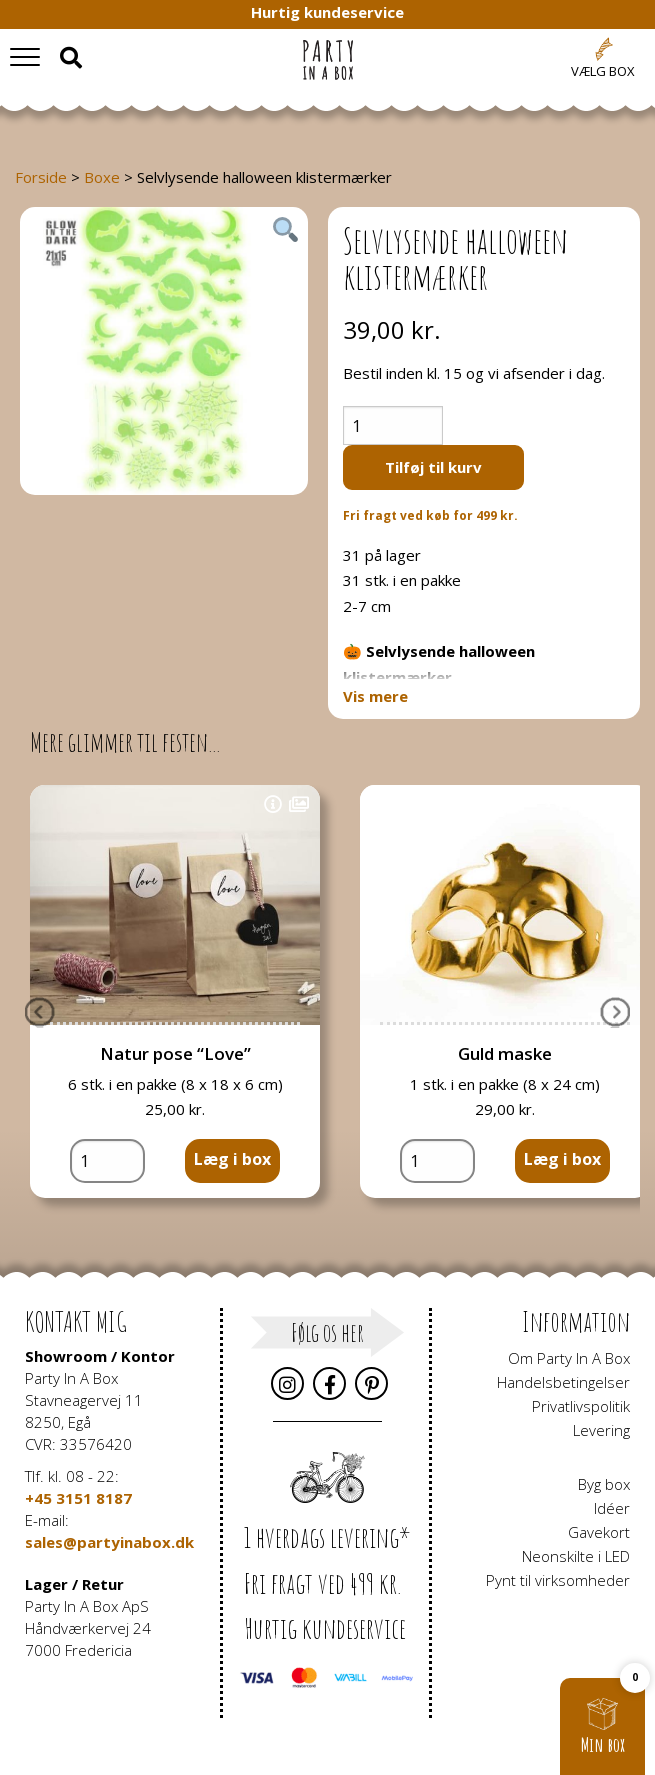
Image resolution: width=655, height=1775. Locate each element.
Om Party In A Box (569, 1358)
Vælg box (603, 71)
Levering (601, 1430)
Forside (41, 177)
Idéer (612, 1508)
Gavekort (599, 1532)
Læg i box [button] (232, 1159)
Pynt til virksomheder (558, 1580)
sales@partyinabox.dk (109, 1542)
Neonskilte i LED (576, 1556)
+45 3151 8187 (78, 1498)
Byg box (604, 1484)
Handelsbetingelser (563, 1382)
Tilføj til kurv (433, 467)
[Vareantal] (393, 425)
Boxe (102, 177)
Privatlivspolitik (581, 1406)
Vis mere (375, 696)
